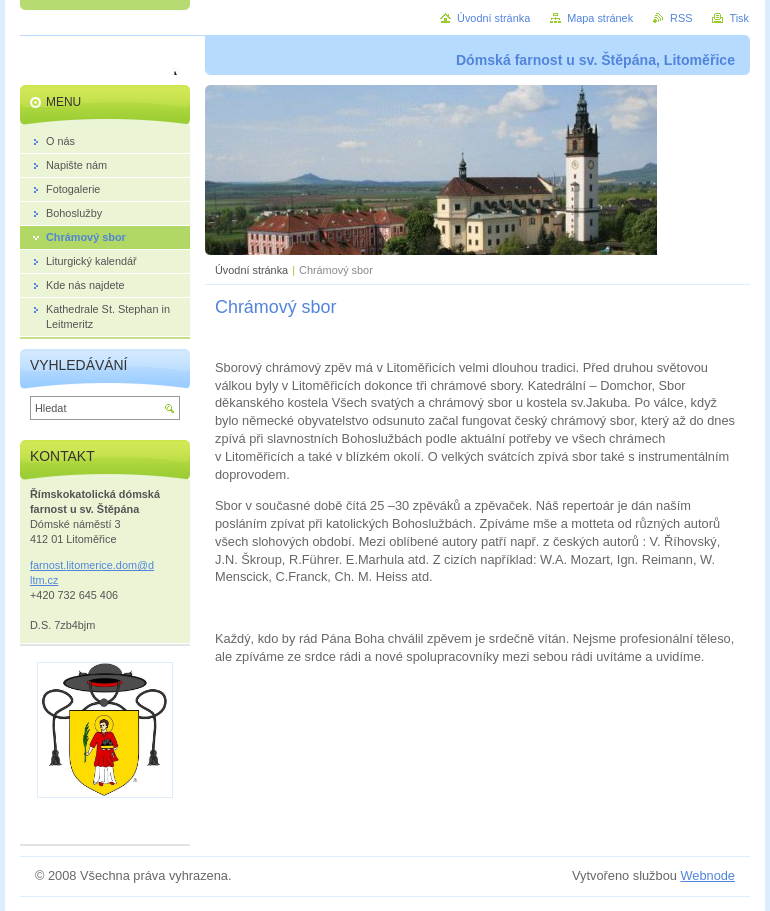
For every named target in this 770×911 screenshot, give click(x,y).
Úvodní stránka (251, 270)
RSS (681, 18)
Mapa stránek (600, 18)
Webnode (707, 875)
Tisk (739, 18)
